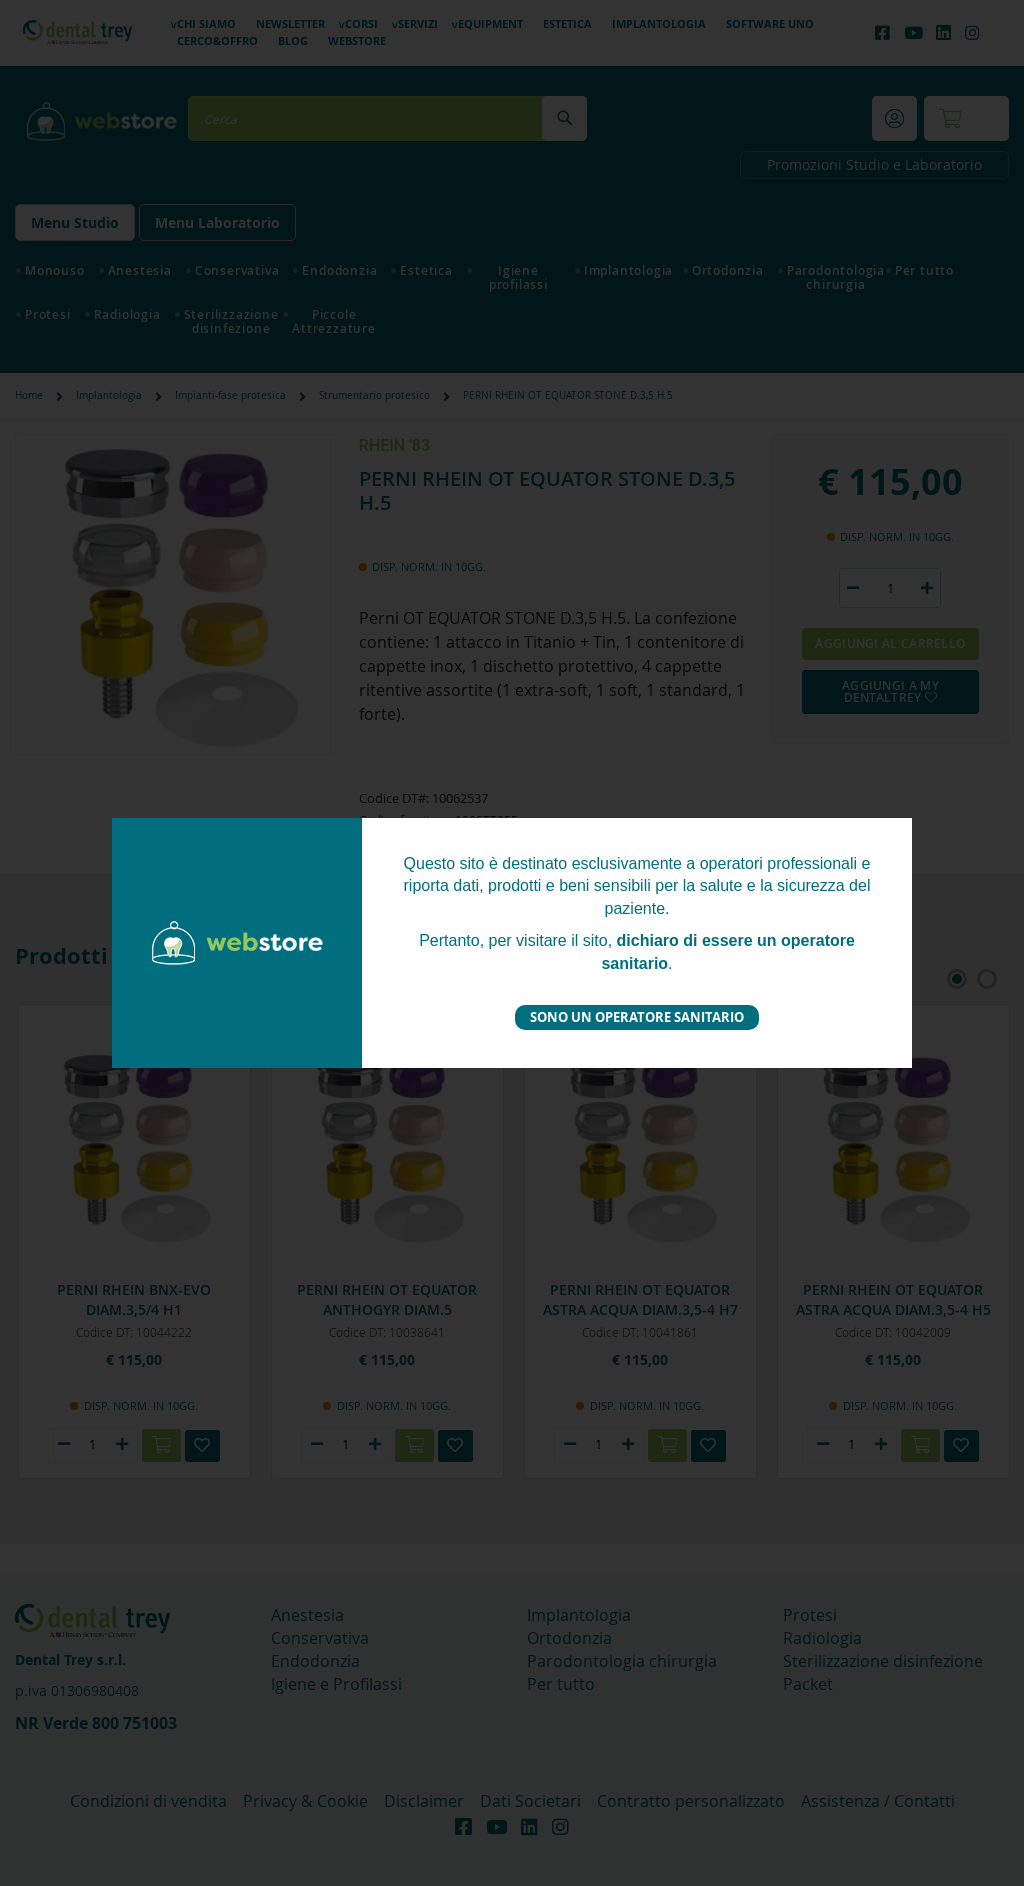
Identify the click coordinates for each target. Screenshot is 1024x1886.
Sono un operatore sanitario (637, 1017)
